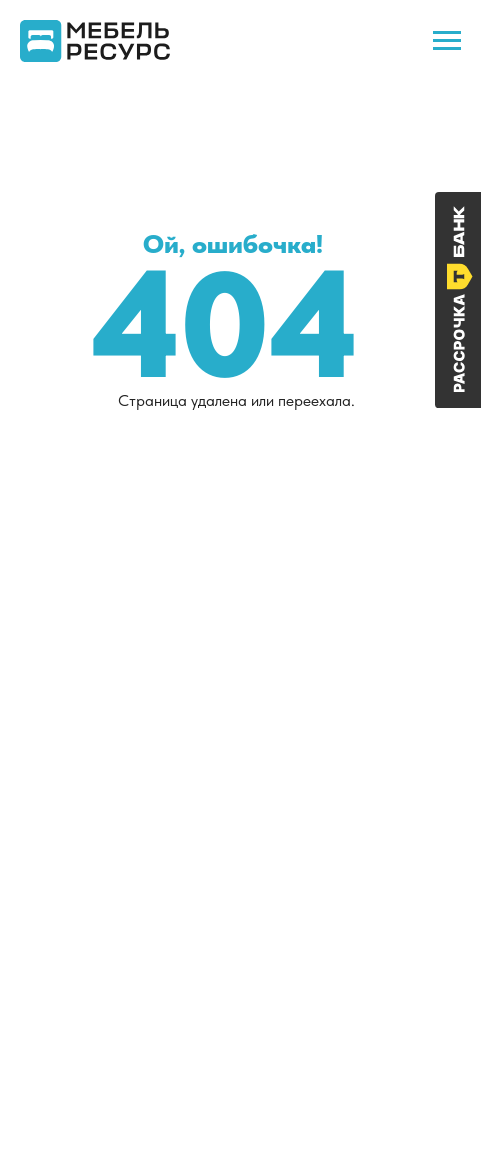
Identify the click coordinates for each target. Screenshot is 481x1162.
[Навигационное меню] (447, 41)
